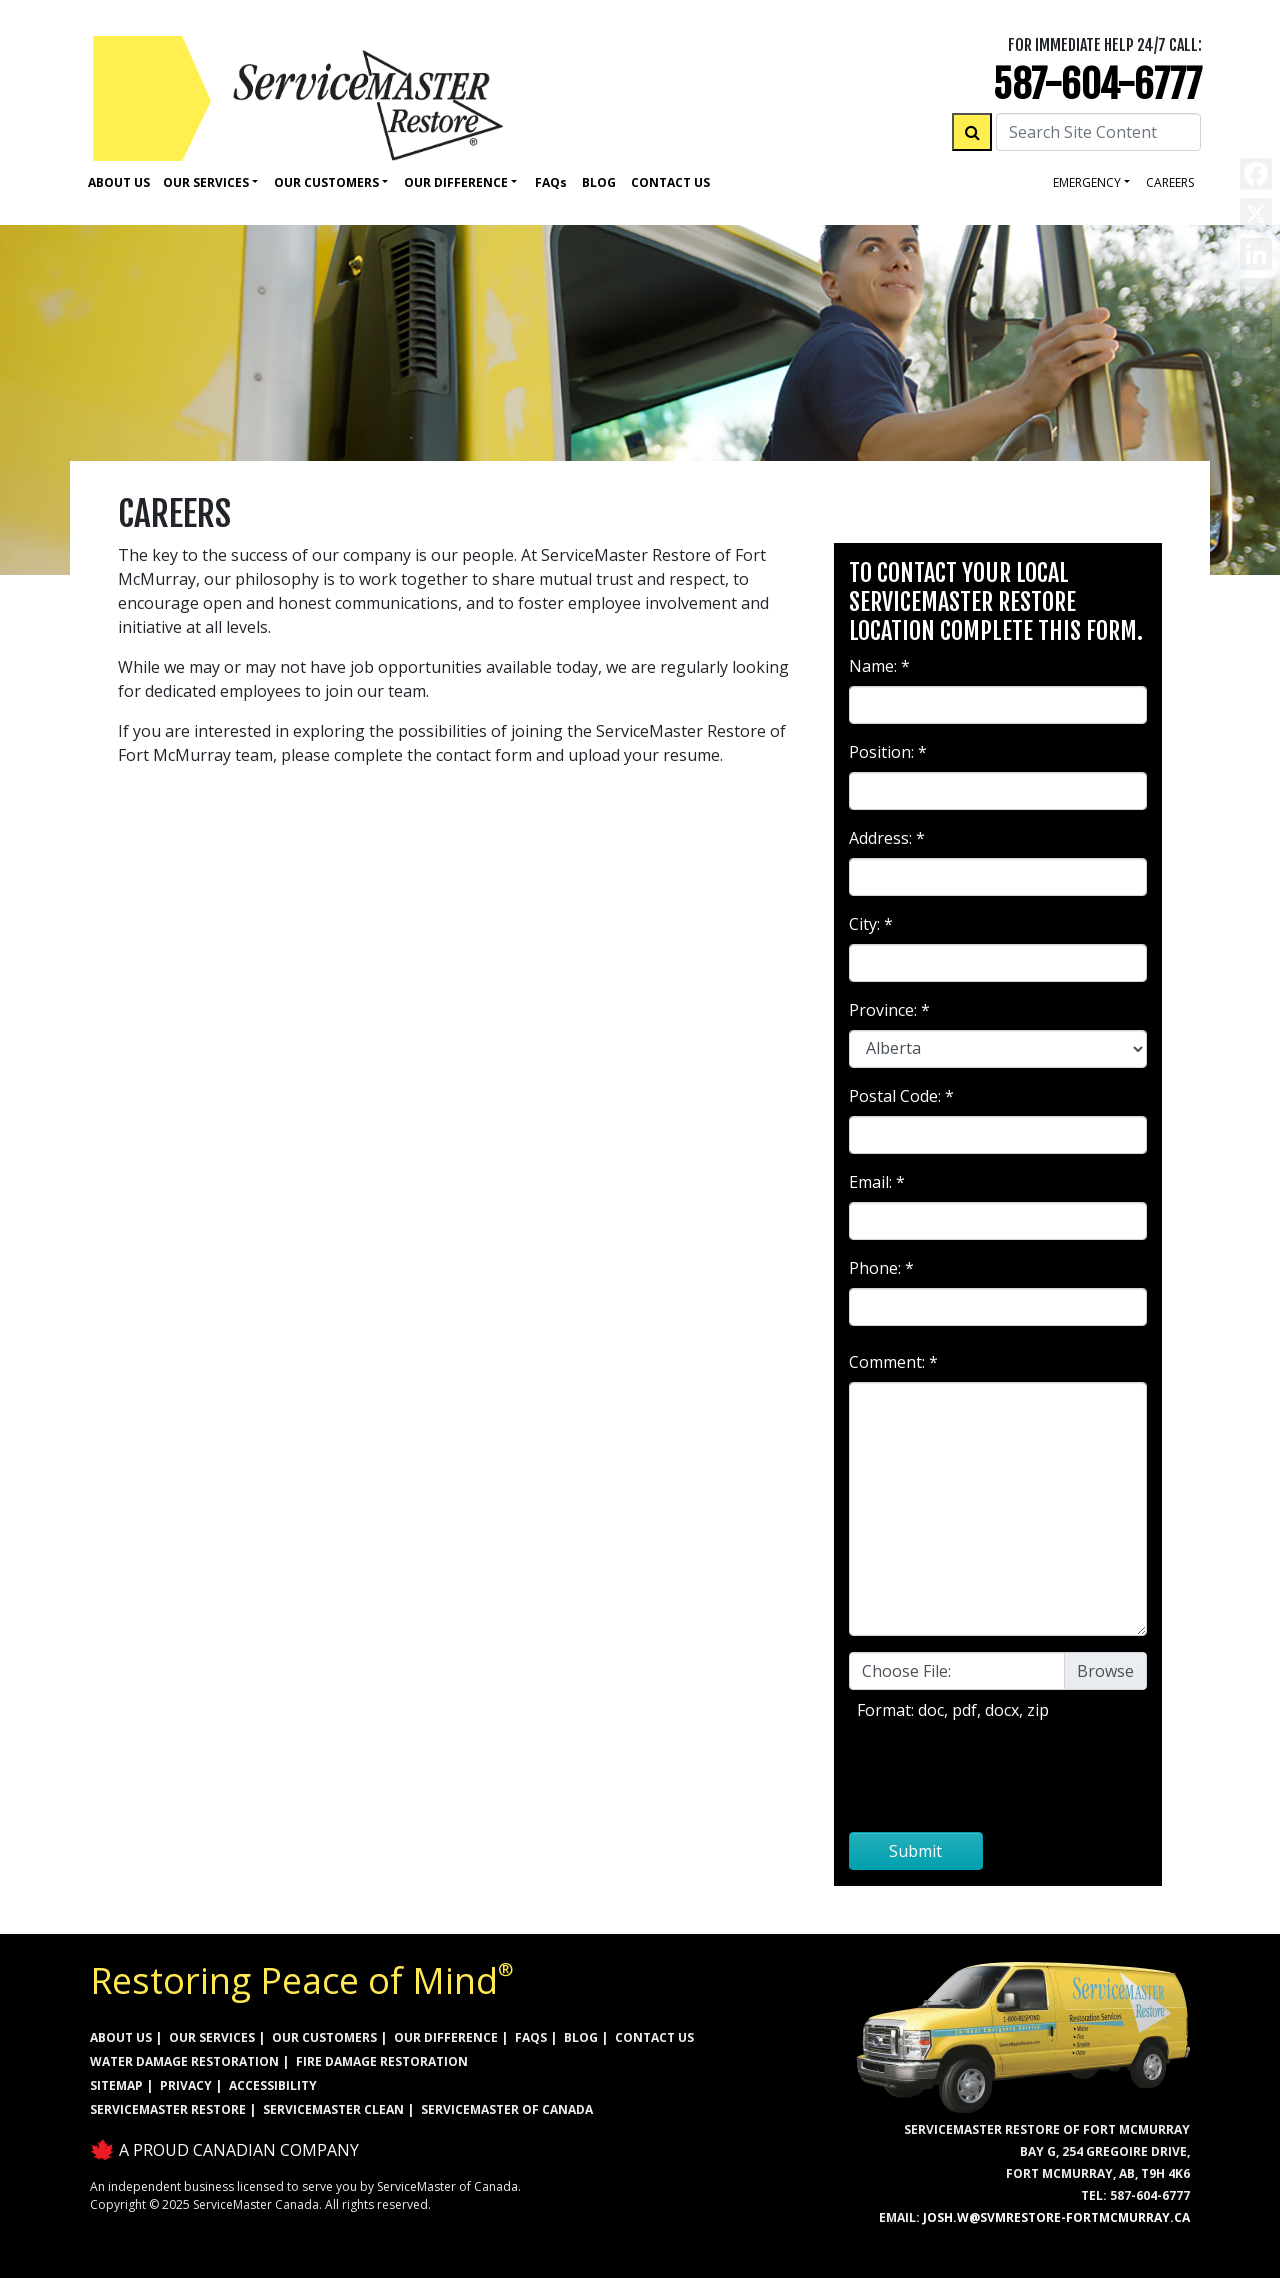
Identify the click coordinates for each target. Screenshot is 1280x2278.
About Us (119, 182)
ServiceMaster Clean (333, 2109)
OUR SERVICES (212, 2037)
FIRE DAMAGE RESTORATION (382, 2061)
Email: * (877, 1182)
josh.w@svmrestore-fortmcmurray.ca (1056, 2217)
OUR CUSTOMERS (324, 2037)
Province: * (889, 1010)
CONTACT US (654, 2037)
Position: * (888, 752)
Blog (599, 182)
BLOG (581, 2037)
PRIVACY (186, 2085)
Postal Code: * (901, 1096)
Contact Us (670, 182)
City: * (871, 924)
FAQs (531, 2037)
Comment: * (893, 1362)
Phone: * (881, 1268)
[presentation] (998, 1777)
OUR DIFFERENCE (446, 2037)
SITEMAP (116, 2085)
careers (1170, 182)
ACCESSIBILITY (273, 2085)
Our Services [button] (206, 182)
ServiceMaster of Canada (507, 2109)
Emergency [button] (1087, 182)
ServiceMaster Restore (168, 2109)
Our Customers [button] (326, 182)
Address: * (887, 838)
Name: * (879, 666)
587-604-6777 (1097, 84)
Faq (551, 182)
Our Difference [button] (456, 182)
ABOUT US (121, 2037)
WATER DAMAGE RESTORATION (184, 2061)
